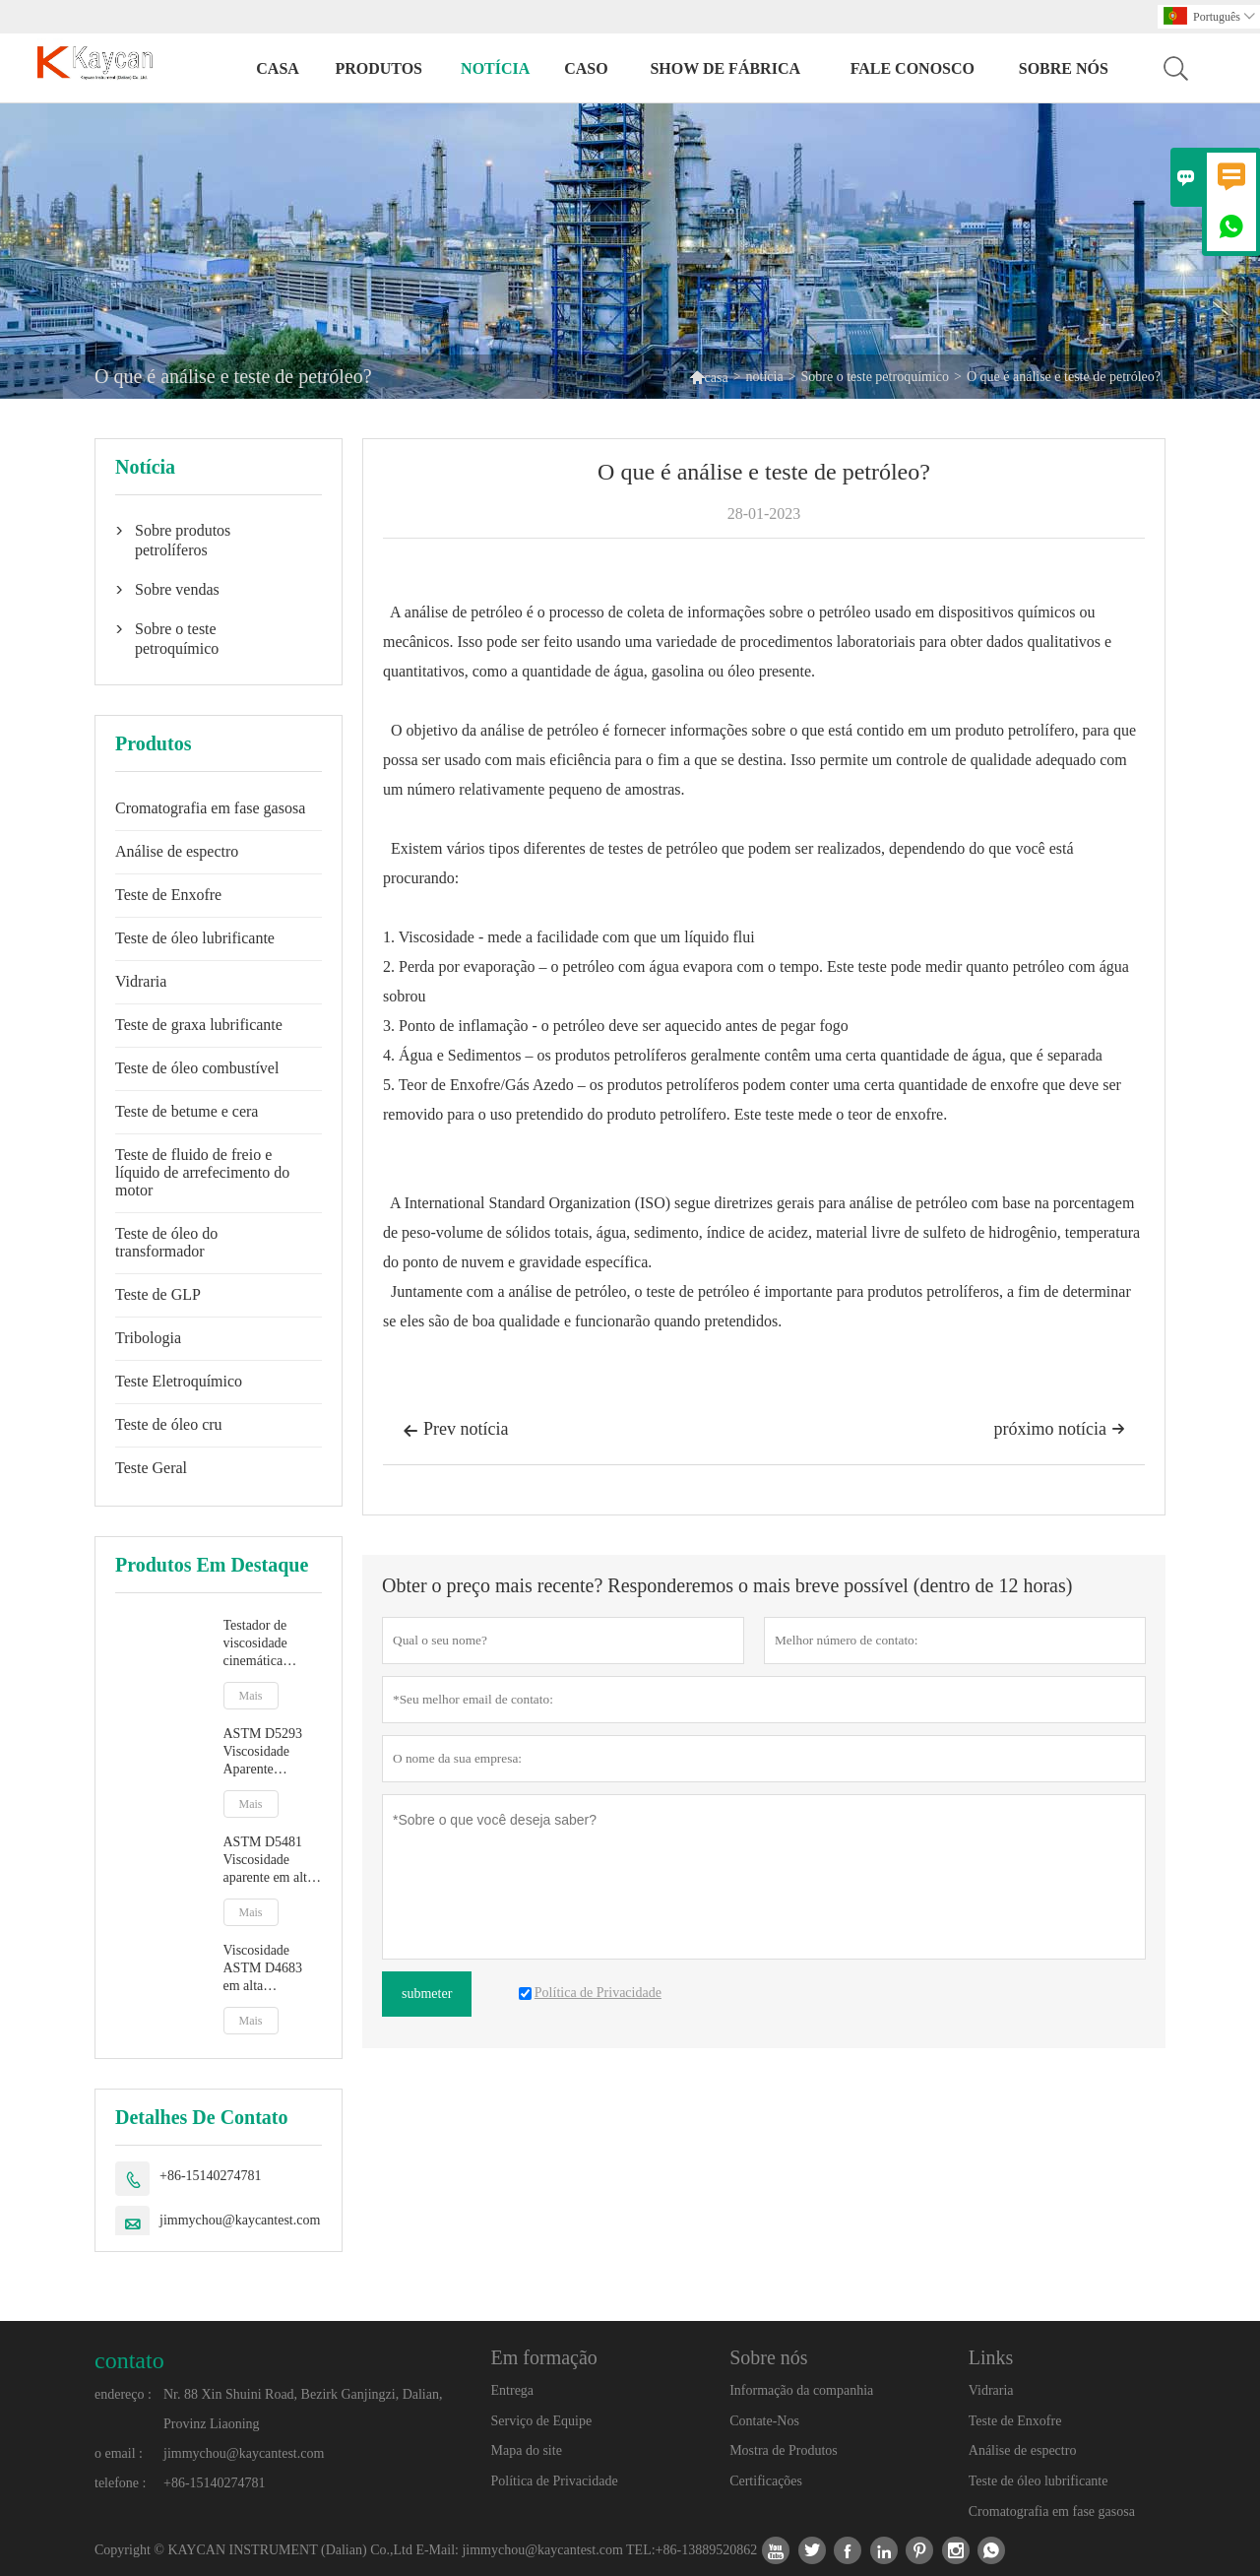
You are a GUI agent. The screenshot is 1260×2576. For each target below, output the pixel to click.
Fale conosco (912, 68)
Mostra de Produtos (783, 2450)
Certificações (765, 2481)
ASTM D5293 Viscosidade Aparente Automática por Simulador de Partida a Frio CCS (266, 1752)
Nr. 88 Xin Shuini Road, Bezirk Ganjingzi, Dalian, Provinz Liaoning (302, 2409)
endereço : (123, 2394)
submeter (427, 1993)
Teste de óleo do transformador (166, 1242)
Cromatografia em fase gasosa (210, 808)
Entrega (513, 2390)
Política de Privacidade (554, 2481)
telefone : (120, 2483)
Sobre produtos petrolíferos (182, 540)
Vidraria (140, 981)
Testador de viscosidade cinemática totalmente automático (255, 1644)
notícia (495, 68)
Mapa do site (526, 2450)
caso (585, 68)
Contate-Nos (764, 2421)
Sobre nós (1063, 68)
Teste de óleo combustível (197, 1068)
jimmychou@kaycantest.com (239, 2220)
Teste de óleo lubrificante (195, 938)
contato (129, 2360)
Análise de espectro (176, 851)
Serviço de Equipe (542, 2421)
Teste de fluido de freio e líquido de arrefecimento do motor (202, 1172)
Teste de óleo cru (168, 1424)
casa (277, 68)
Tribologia (148, 1337)
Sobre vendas (177, 589)
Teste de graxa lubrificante (199, 1024)
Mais (251, 1696)
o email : (118, 2453)
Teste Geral (151, 1467)
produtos (378, 68)
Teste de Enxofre (168, 894)
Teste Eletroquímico (178, 1381)
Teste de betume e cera (186, 1111)
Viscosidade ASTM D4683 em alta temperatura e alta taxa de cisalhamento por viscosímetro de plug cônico (272, 1969)
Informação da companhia (801, 2390)
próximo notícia (1059, 1429)
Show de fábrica (725, 68)
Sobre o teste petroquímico (875, 376)
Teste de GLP (158, 1294)
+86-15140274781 (210, 2175)
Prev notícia (455, 1431)
